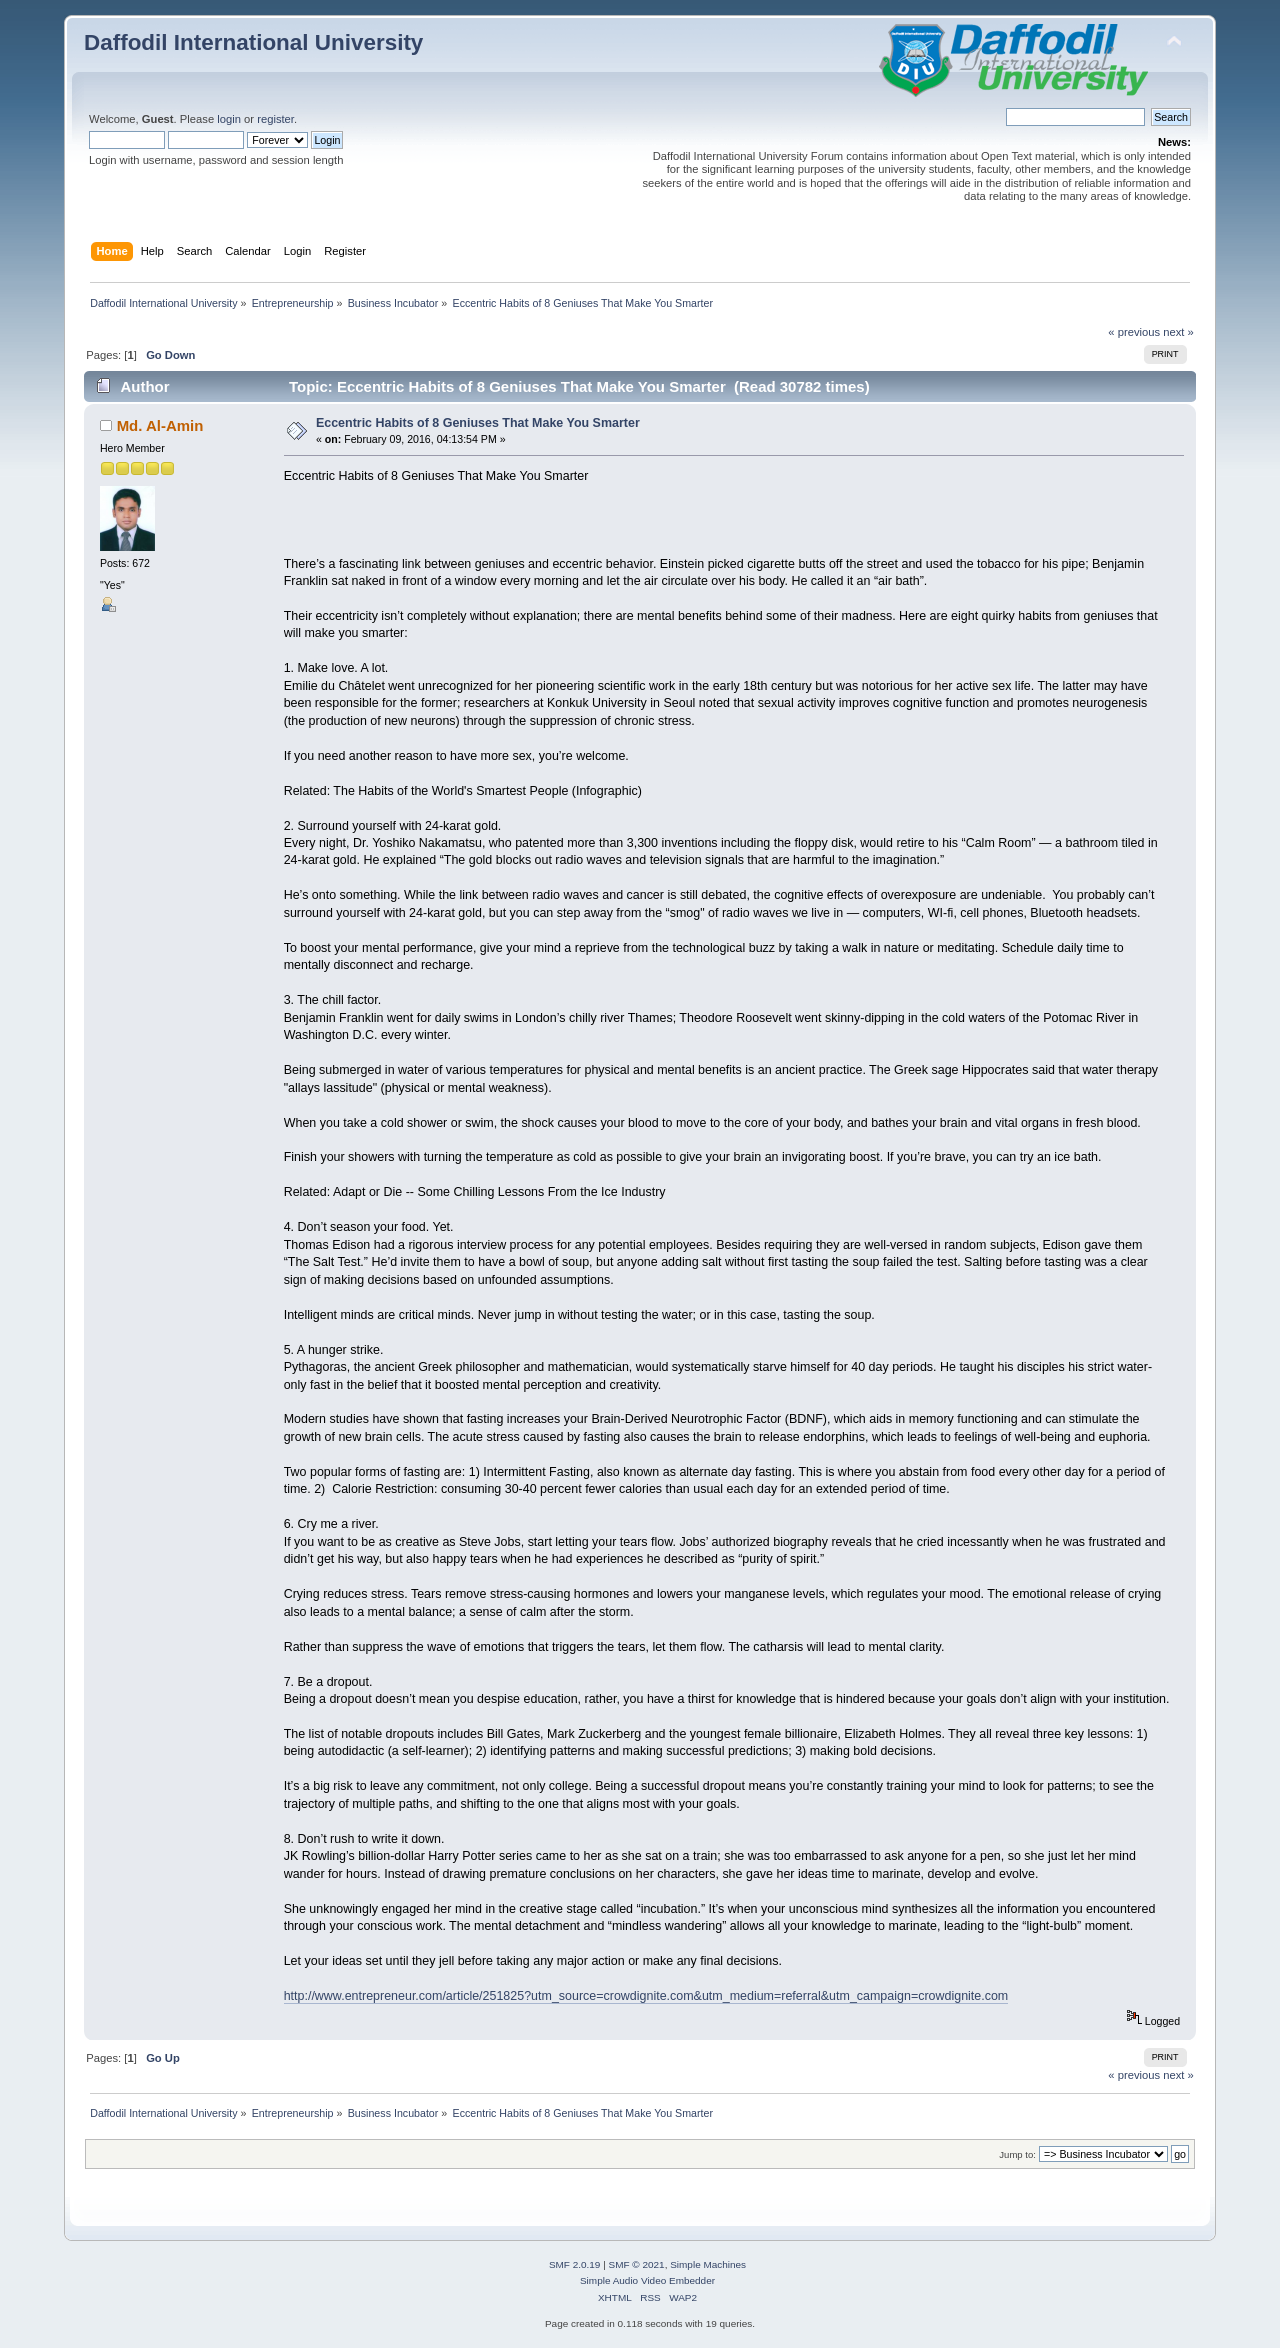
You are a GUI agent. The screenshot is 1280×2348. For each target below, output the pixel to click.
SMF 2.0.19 (575, 2264)
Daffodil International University (253, 42)
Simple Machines (708, 2264)
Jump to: (1017, 2154)
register (275, 119)
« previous (1134, 332)
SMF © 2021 (637, 2264)
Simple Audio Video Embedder (647, 2280)
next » (1178, 332)
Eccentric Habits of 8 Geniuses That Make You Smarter (478, 423)
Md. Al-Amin (160, 425)
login (229, 119)
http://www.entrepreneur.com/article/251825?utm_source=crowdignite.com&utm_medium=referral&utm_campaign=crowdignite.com (646, 1996)
